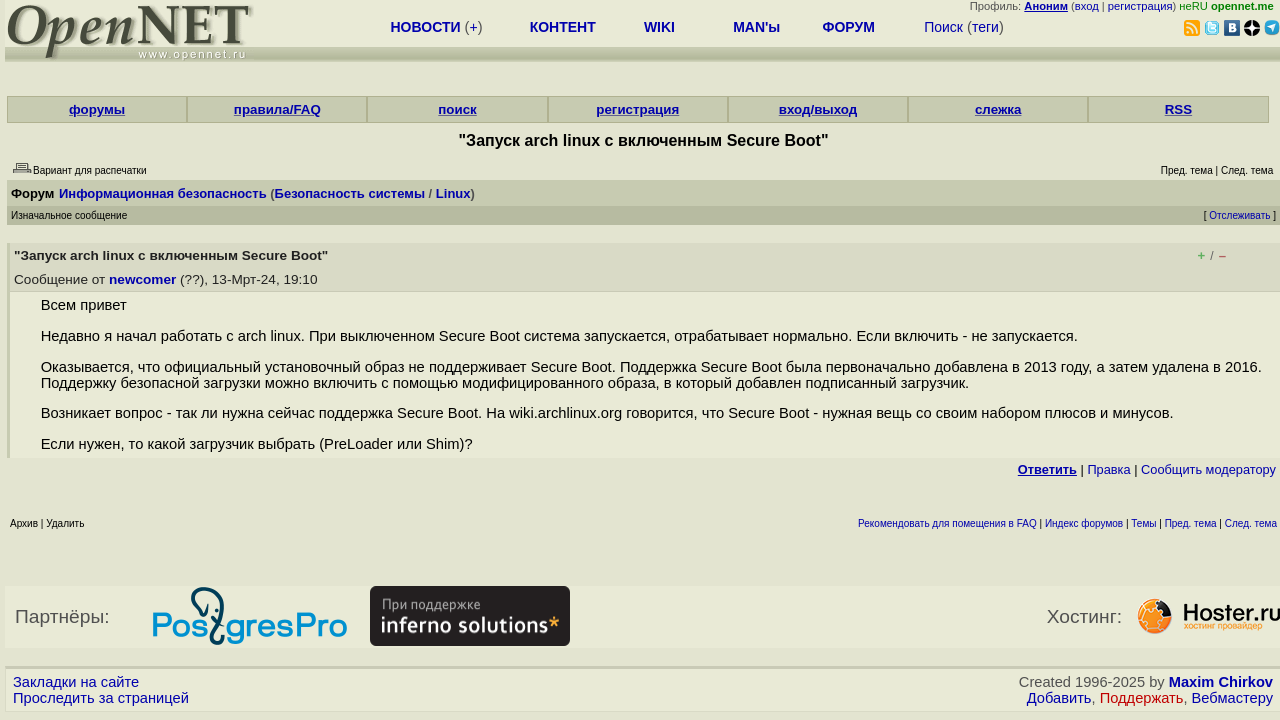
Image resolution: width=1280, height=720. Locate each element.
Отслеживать (1239, 215)
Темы (1143, 523)
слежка (998, 109)
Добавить (1059, 698)
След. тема (1251, 523)
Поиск (943, 27)
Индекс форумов (1084, 523)
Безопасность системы (350, 193)
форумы (97, 109)
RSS (1178, 109)
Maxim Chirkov (1221, 682)
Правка (1108, 469)
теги (985, 27)
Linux (453, 193)
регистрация (1140, 6)
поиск (457, 109)
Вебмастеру (1232, 698)
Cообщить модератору (1208, 469)
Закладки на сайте (76, 682)
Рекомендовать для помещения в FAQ (947, 523)
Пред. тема (1191, 523)
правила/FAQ (277, 109)
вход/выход (818, 109)
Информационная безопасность (163, 193)
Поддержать (1142, 698)
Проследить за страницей (101, 698)
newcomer (142, 279)
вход (1087, 6)
